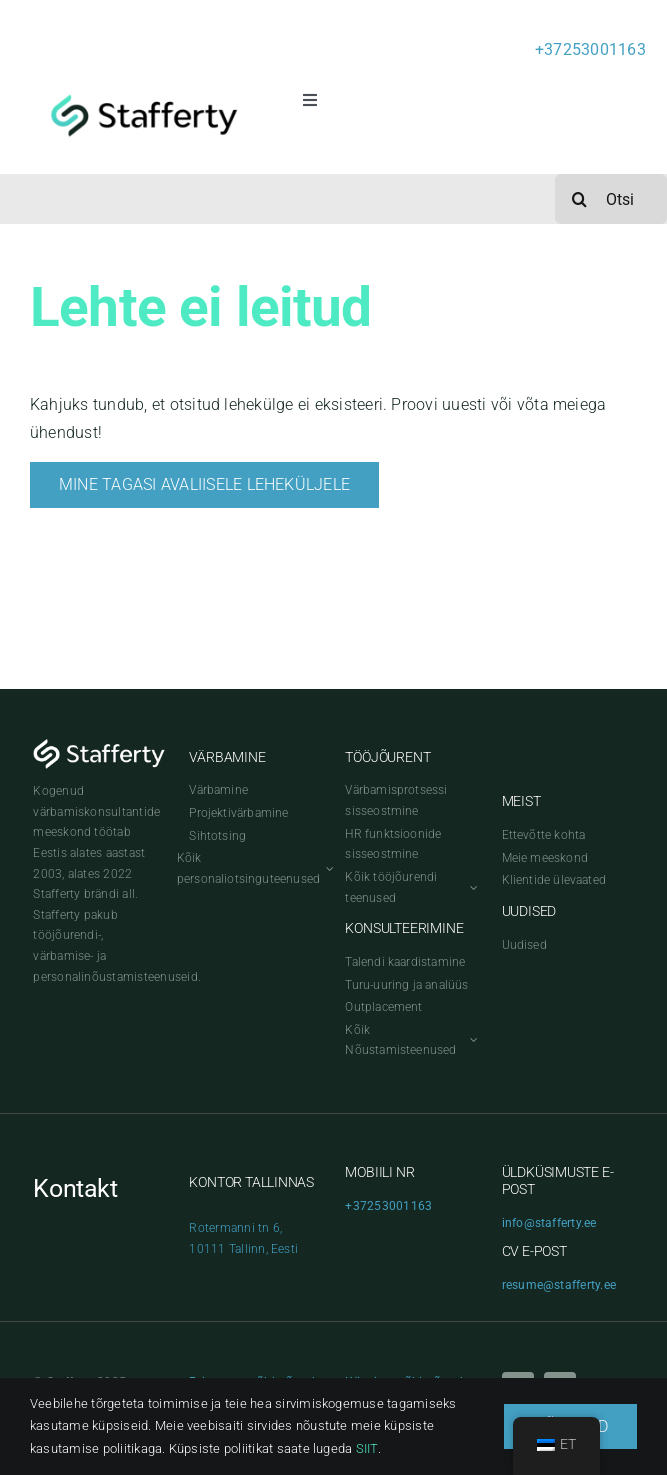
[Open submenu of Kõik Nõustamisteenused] (471, 1040)
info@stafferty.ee (549, 1223)
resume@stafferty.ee (559, 1285)
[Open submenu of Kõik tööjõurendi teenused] (471, 887)
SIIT (367, 1448)
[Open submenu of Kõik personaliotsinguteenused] (327, 868)
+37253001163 (590, 49)
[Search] (580, 199)
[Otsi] (611, 199)
